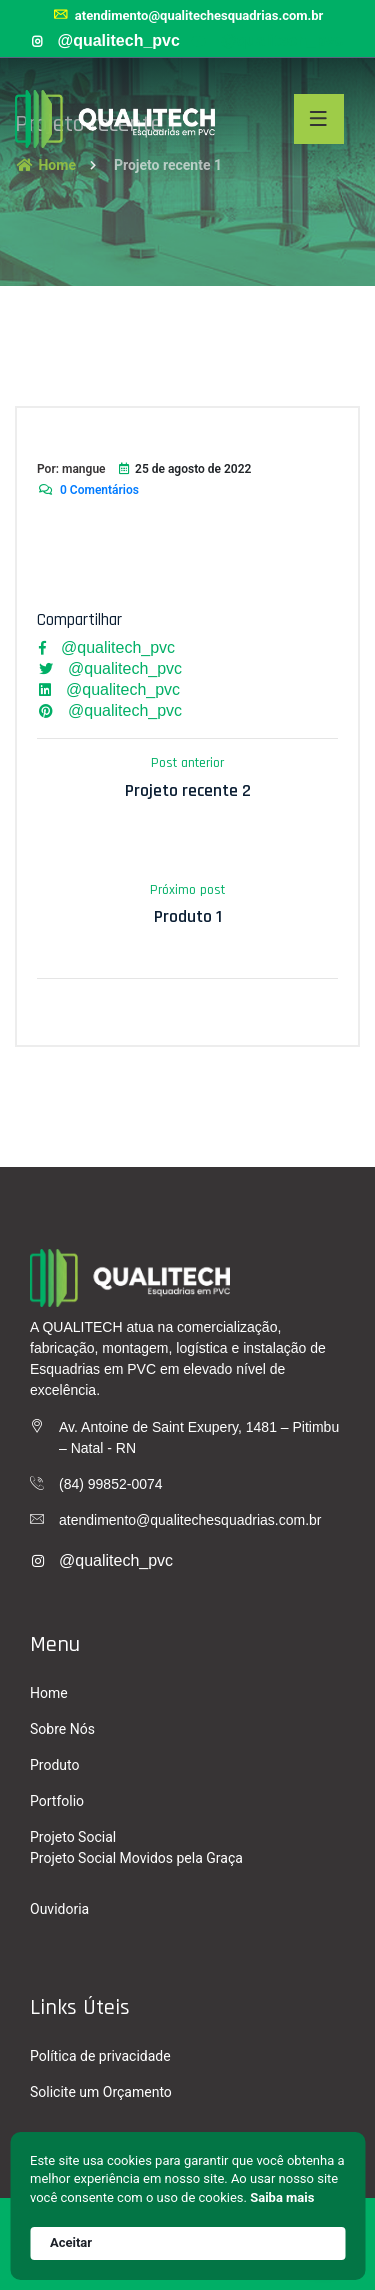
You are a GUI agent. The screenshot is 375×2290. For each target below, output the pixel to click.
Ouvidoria (59, 1909)
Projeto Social (73, 1837)
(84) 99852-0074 (111, 1484)
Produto (54, 1765)
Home (49, 1693)
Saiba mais (282, 2197)
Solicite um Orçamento (101, 2092)
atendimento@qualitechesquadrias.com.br (188, 15)
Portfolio (57, 1801)
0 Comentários (88, 490)
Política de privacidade (100, 2056)
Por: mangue (71, 469)
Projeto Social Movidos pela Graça (136, 1858)
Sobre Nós (62, 1729)
